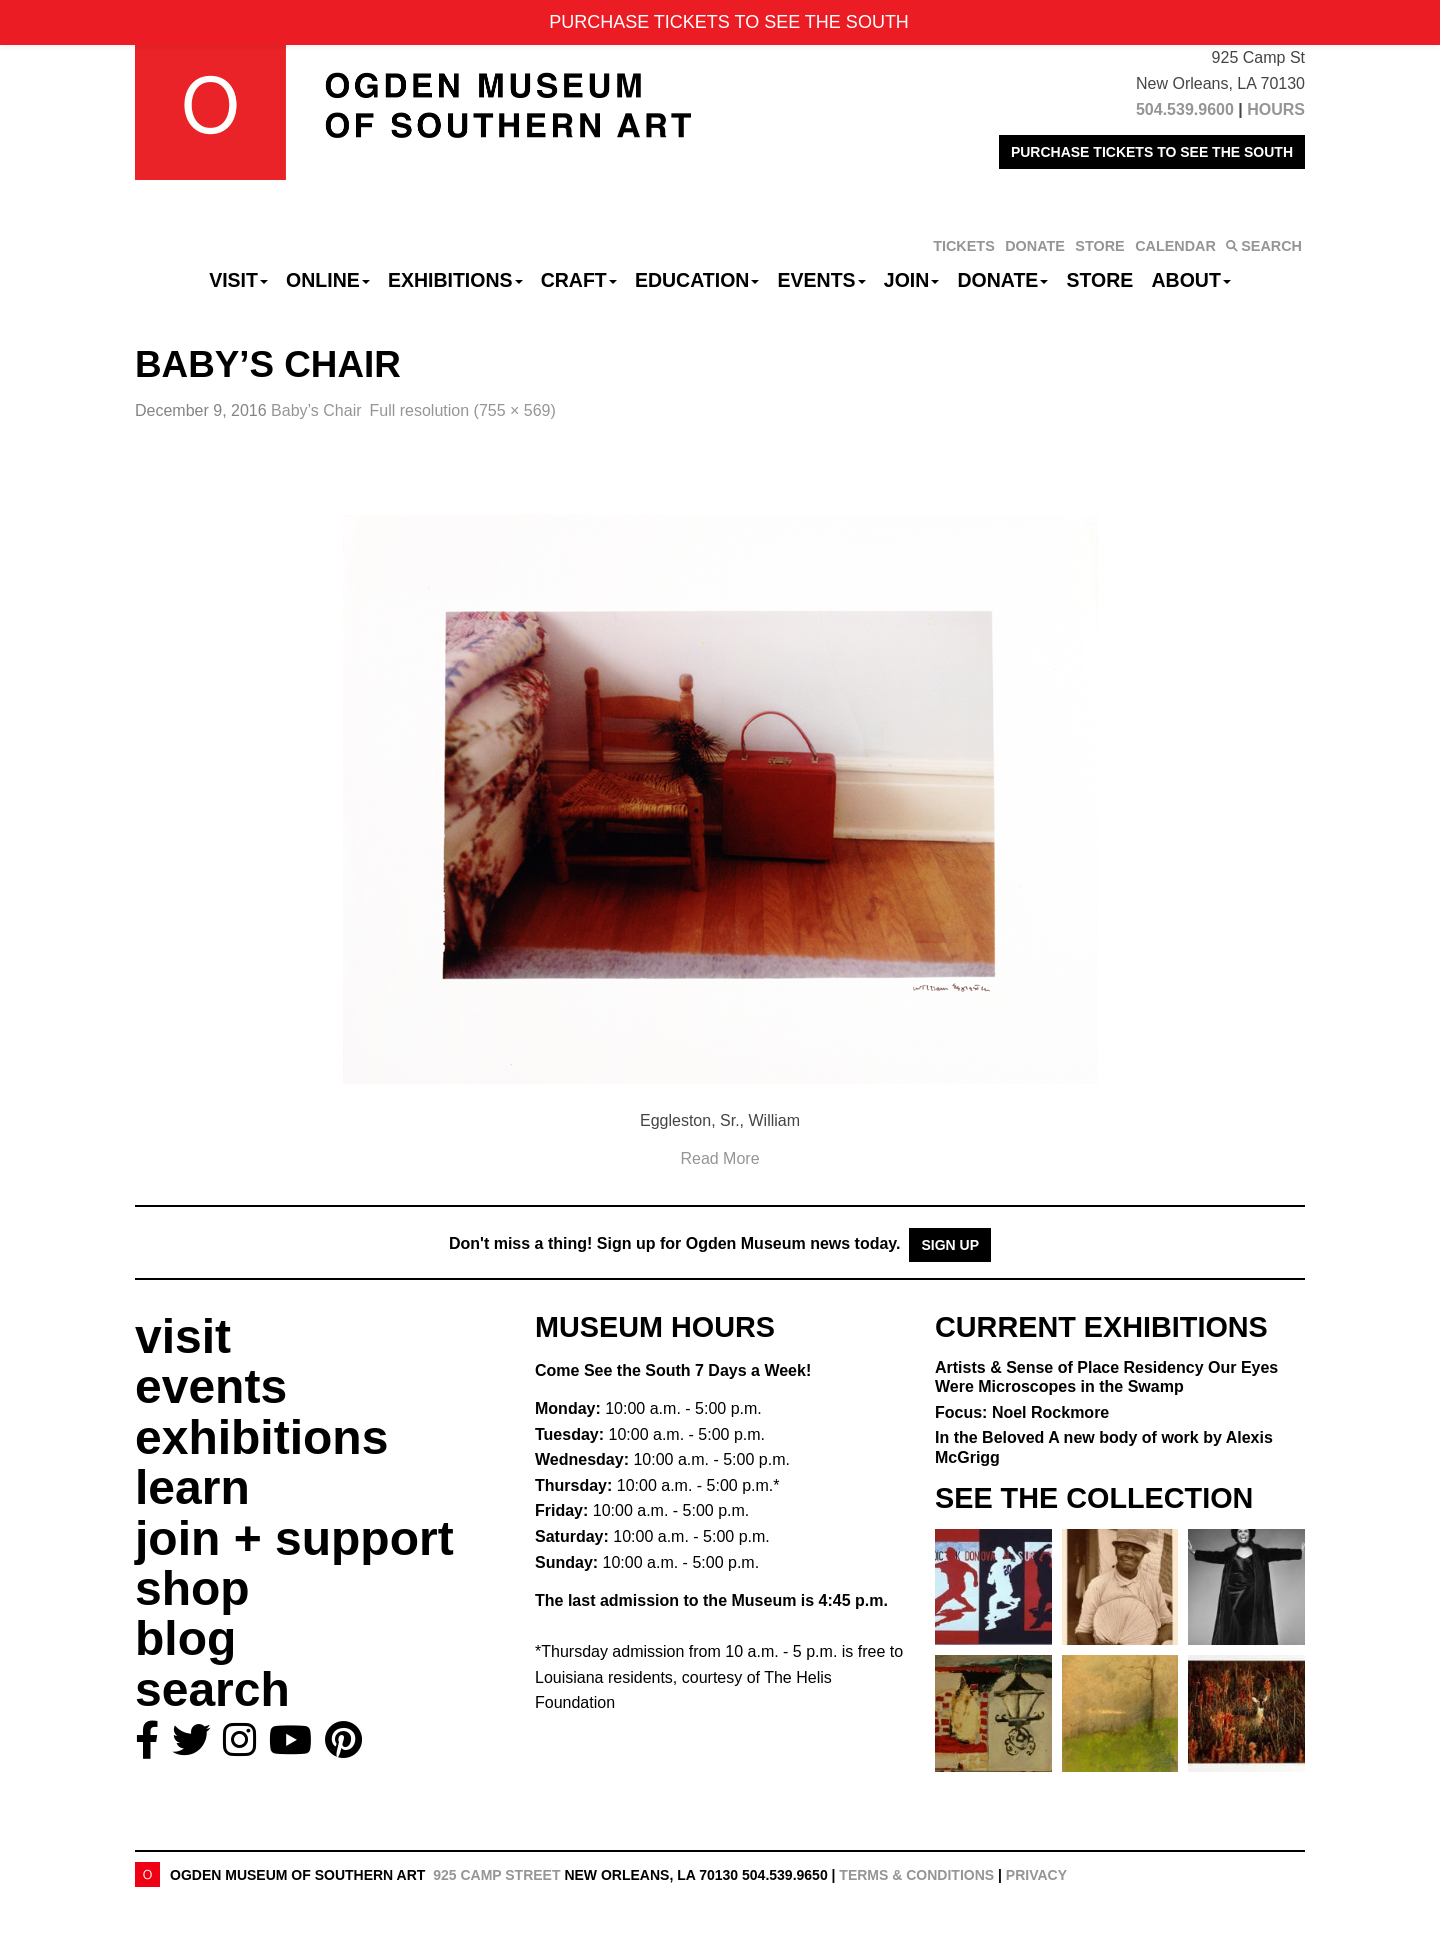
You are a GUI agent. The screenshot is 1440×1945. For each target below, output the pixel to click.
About (1191, 280)
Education (697, 280)
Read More (719, 1158)
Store (1100, 280)
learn (192, 1487)
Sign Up (950, 1245)
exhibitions (261, 1437)
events (211, 1386)
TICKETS (964, 246)
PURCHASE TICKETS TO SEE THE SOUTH (1152, 152)
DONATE (1035, 246)
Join (912, 280)
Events (822, 280)
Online (328, 280)
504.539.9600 (1185, 109)
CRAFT (579, 280)
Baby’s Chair (316, 410)
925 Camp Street (496, 1875)
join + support (294, 1538)
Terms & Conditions (916, 1875)
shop (192, 1588)
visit (183, 1336)
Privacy (1036, 1875)
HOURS (1276, 109)
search (212, 1689)
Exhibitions (455, 280)
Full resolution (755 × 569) (463, 410)
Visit (238, 280)
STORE (1099, 246)
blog (185, 1638)
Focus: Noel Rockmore (1022, 1412)
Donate (1002, 280)
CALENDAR (1175, 246)
